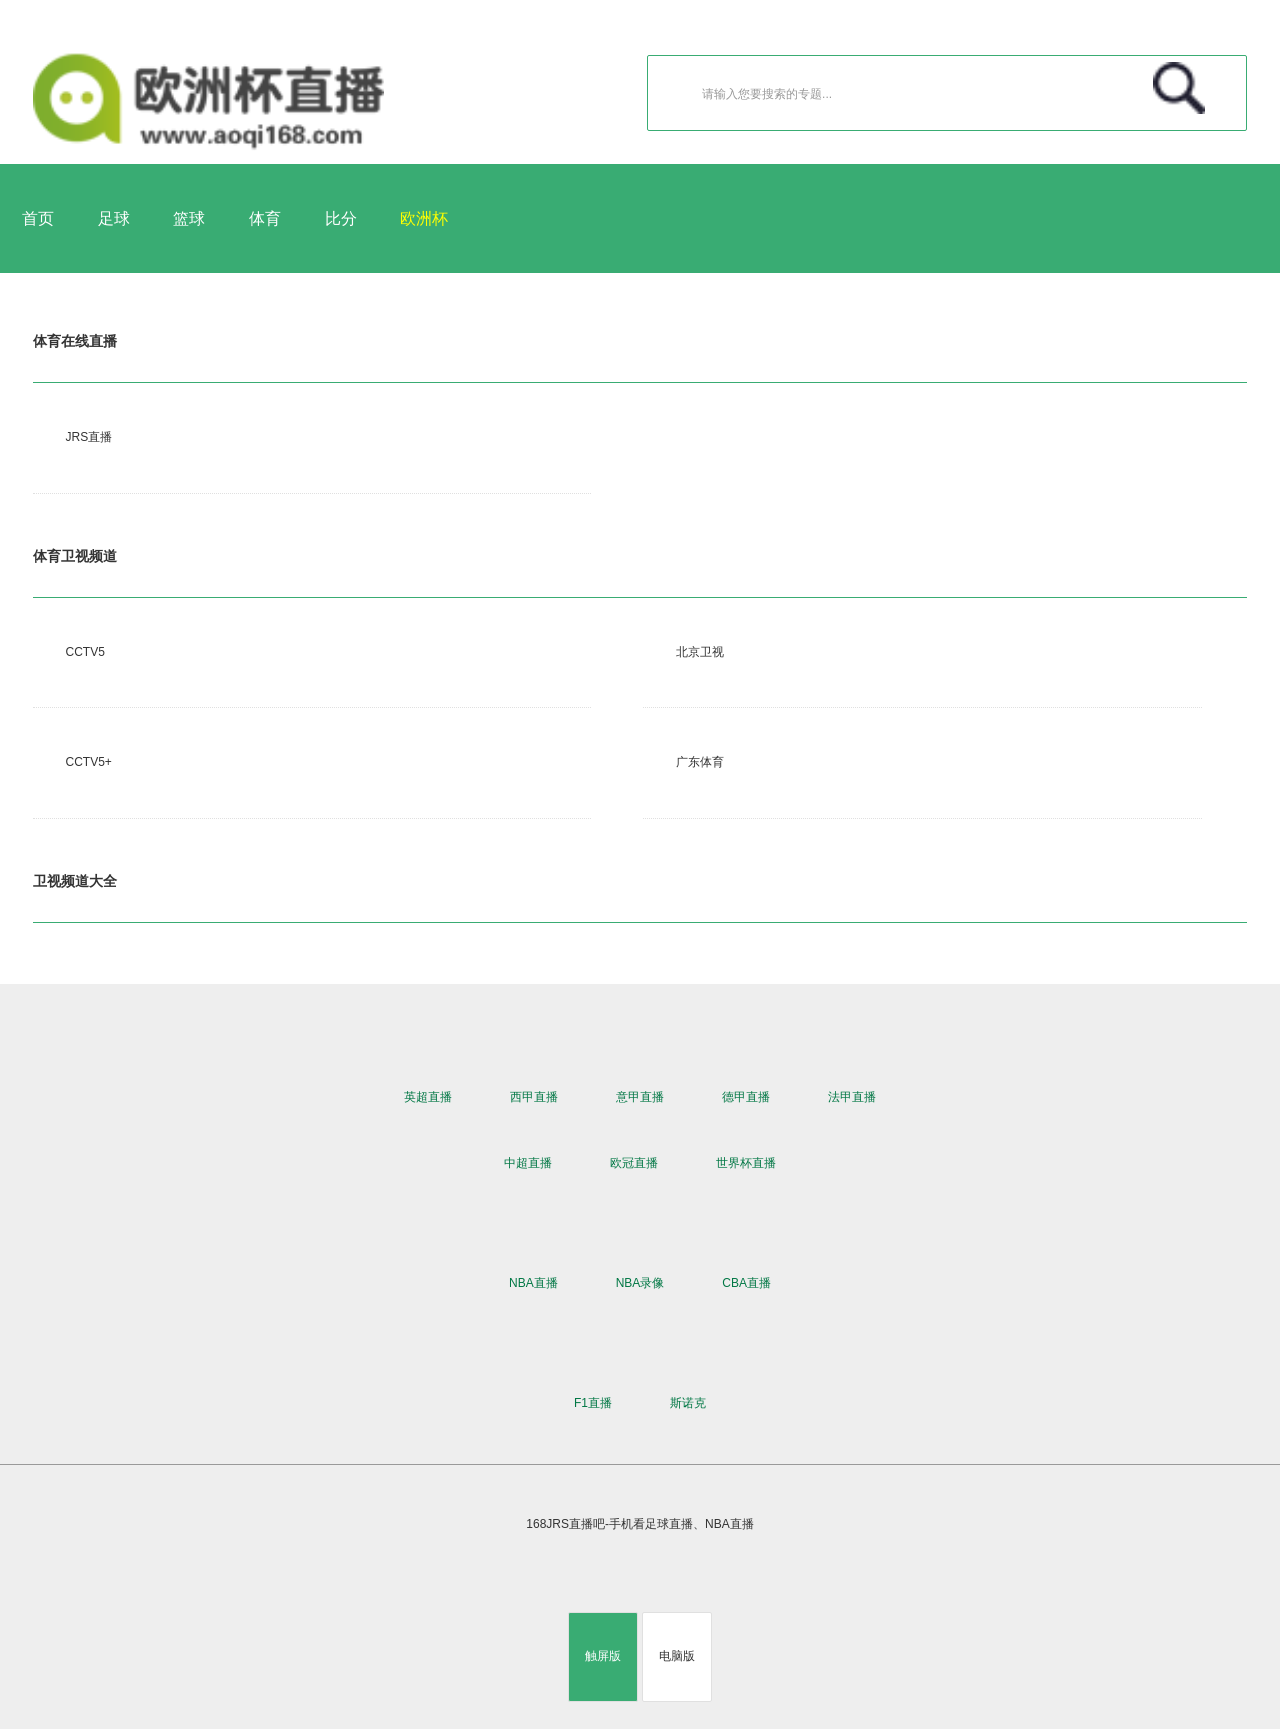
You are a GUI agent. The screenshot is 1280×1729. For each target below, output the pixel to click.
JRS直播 (89, 437)
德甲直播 (746, 1097)
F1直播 (593, 1403)
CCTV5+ (89, 762)
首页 (38, 218)
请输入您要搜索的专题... (957, 89)
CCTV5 (85, 652)
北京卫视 (700, 652)
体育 (265, 218)
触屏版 (603, 1656)
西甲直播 (534, 1097)
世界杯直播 (746, 1163)
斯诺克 (688, 1403)
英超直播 (428, 1097)
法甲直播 (852, 1097)
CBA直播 (746, 1283)
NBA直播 (533, 1283)
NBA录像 (640, 1283)
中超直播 (528, 1163)
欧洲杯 (424, 218)
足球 (114, 218)
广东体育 (700, 762)
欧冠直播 (634, 1163)
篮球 (189, 218)
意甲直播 (640, 1097)
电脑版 (677, 1656)
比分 (341, 218)
